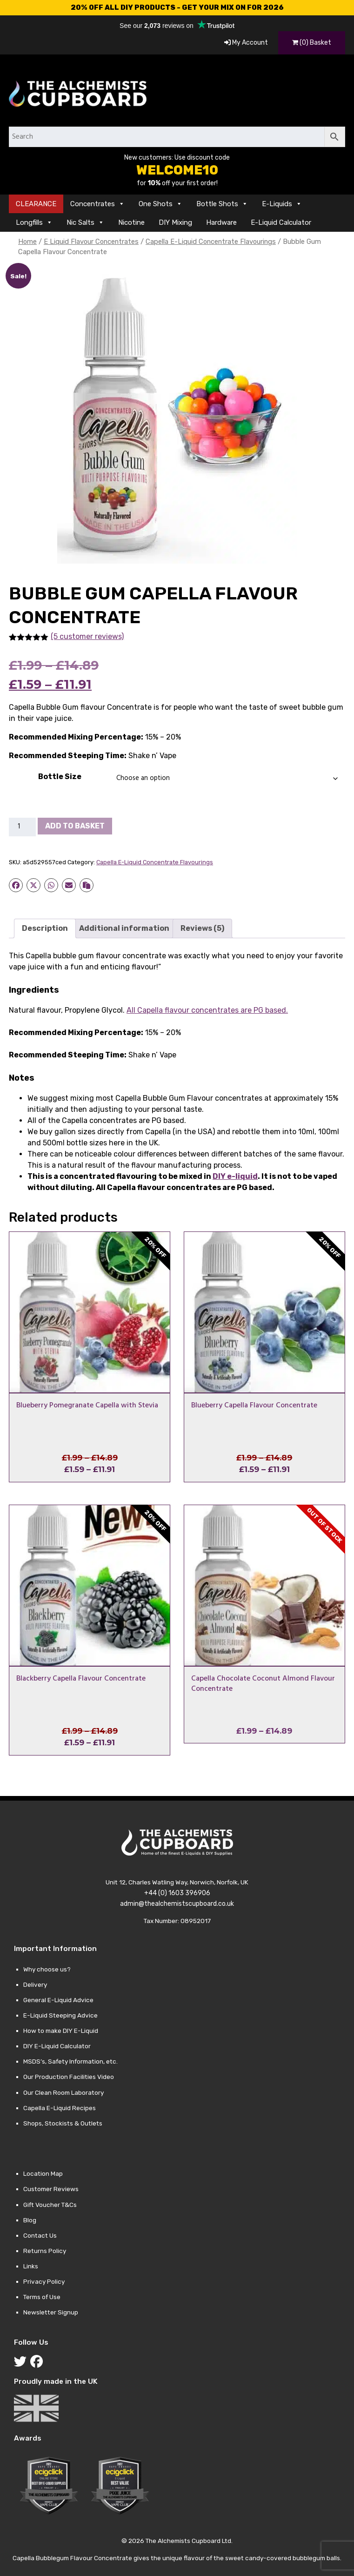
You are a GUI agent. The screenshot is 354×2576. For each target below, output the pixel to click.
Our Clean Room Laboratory (63, 2092)
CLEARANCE (36, 204)
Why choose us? (47, 1969)
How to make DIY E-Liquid (60, 2030)
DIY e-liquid (235, 1176)
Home (27, 241)
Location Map (43, 2173)
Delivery (35, 1984)
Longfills (34, 222)
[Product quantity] (22, 827)
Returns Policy (44, 2250)
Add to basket (75, 825)
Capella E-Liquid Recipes (59, 2108)
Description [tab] (45, 928)
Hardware (221, 222)
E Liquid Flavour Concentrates (91, 241)
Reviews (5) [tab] (202, 928)
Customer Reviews (51, 2189)
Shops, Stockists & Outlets (62, 2123)
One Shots (160, 204)
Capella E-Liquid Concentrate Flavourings (211, 241)
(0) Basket (311, 43)
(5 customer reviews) (87, 636)
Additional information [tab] (124, 928)
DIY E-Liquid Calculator (57, 2046)
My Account (246, 43)
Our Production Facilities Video (68, 2076)
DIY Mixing (175, 222)
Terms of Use (41, 2296)
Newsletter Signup (50, 2312)
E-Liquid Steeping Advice (60, 2015)
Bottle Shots (222, 204)
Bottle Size (59, 776)
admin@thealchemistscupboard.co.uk (177, 1904)
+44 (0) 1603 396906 (177, 1893)
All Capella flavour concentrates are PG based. (207, 1010)
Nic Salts (85, 222)
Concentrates (97, 204)
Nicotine (131, 222)
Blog (29, 2220)
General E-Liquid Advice (58, 2000)
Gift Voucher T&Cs (50, 2204)
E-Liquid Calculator (281, 222)
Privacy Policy (44, 2281)
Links (30, 2266)
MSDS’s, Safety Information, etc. (70, 2061)
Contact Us (40, 2235)
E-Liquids (282, 204)
